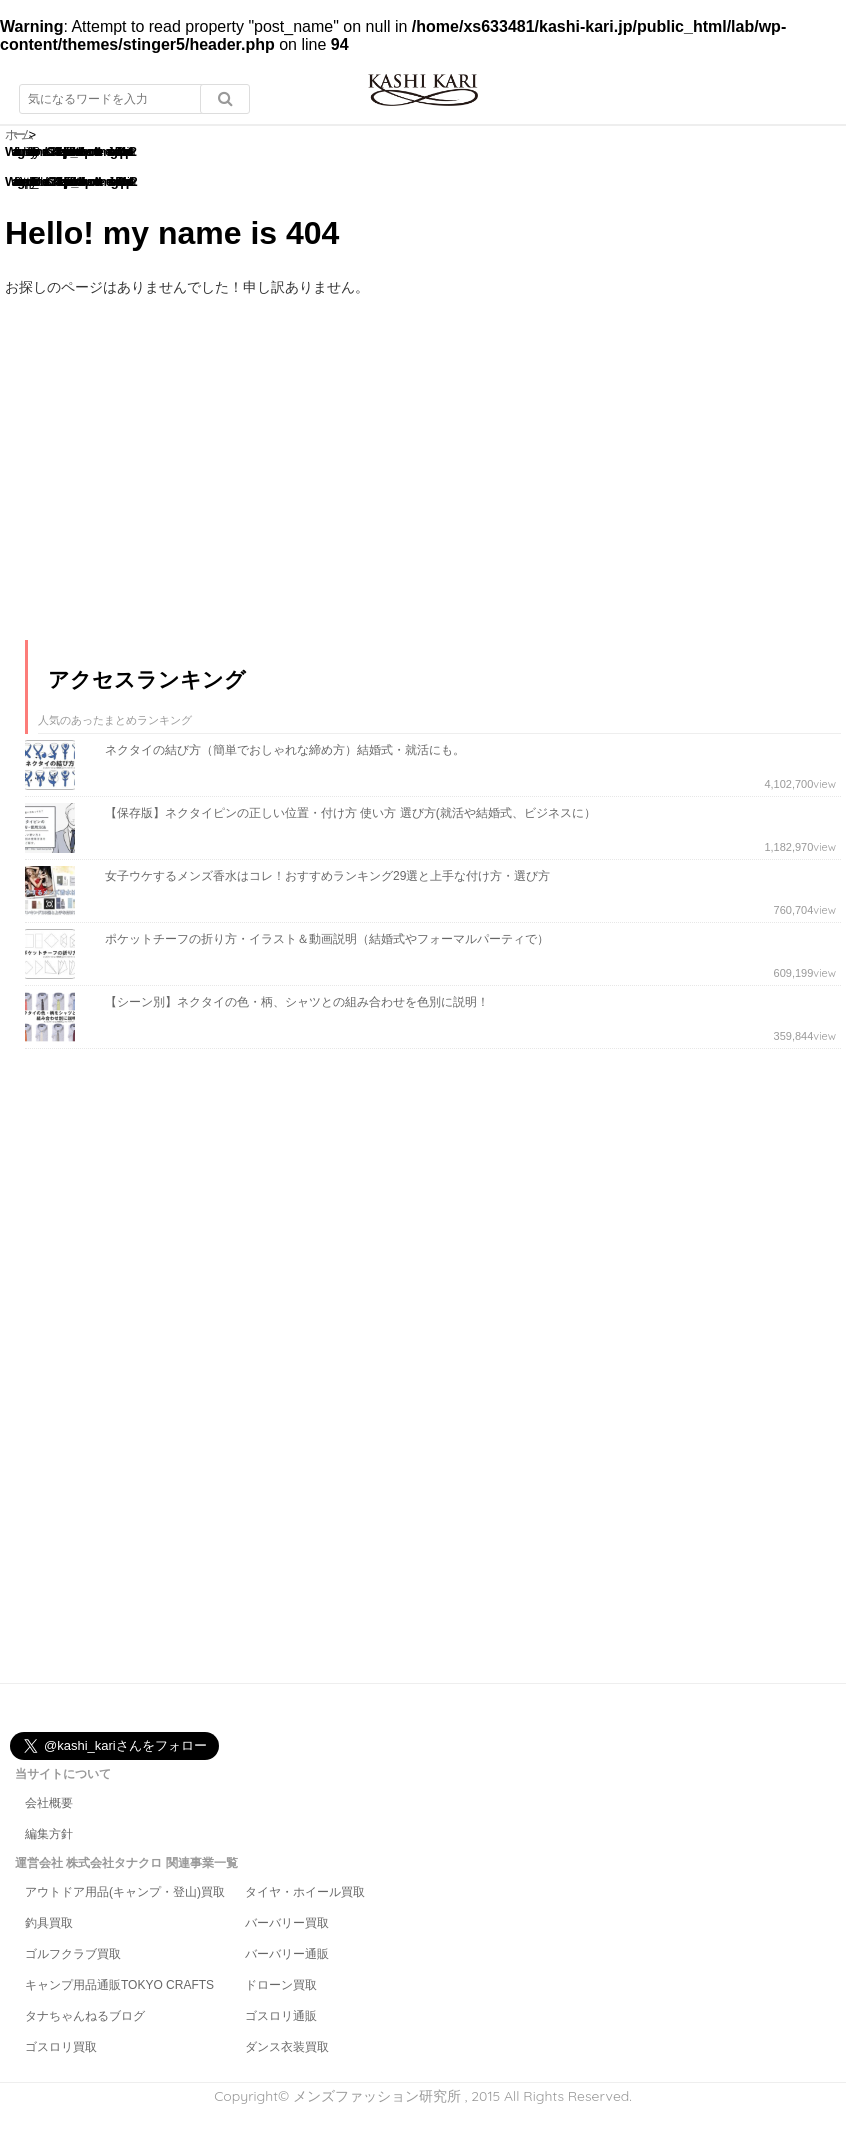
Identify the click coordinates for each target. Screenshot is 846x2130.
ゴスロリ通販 (281, 2016)
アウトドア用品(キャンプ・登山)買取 (125, 1892)
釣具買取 (49, 1923)
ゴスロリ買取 (61, 2047)
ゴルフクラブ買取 (73, 1954)
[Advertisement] (175, 486)
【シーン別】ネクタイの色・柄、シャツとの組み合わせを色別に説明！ (297, 1002)
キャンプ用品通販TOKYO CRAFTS (119, 1985)
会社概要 (49, 1803)
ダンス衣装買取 (287, 2047)
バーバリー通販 (287, 1954)
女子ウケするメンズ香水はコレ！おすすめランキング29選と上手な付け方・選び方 (327, 876)
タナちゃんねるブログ (85, 2016)
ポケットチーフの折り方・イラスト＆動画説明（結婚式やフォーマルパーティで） (327, 939)
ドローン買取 (281, 1985)
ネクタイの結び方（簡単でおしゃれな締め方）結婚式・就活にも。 (285, 750)
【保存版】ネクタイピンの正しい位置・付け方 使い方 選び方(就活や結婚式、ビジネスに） (350, 813)
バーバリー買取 (287, 1923)
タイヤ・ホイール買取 (305, 1892)
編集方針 (49, 1834)
